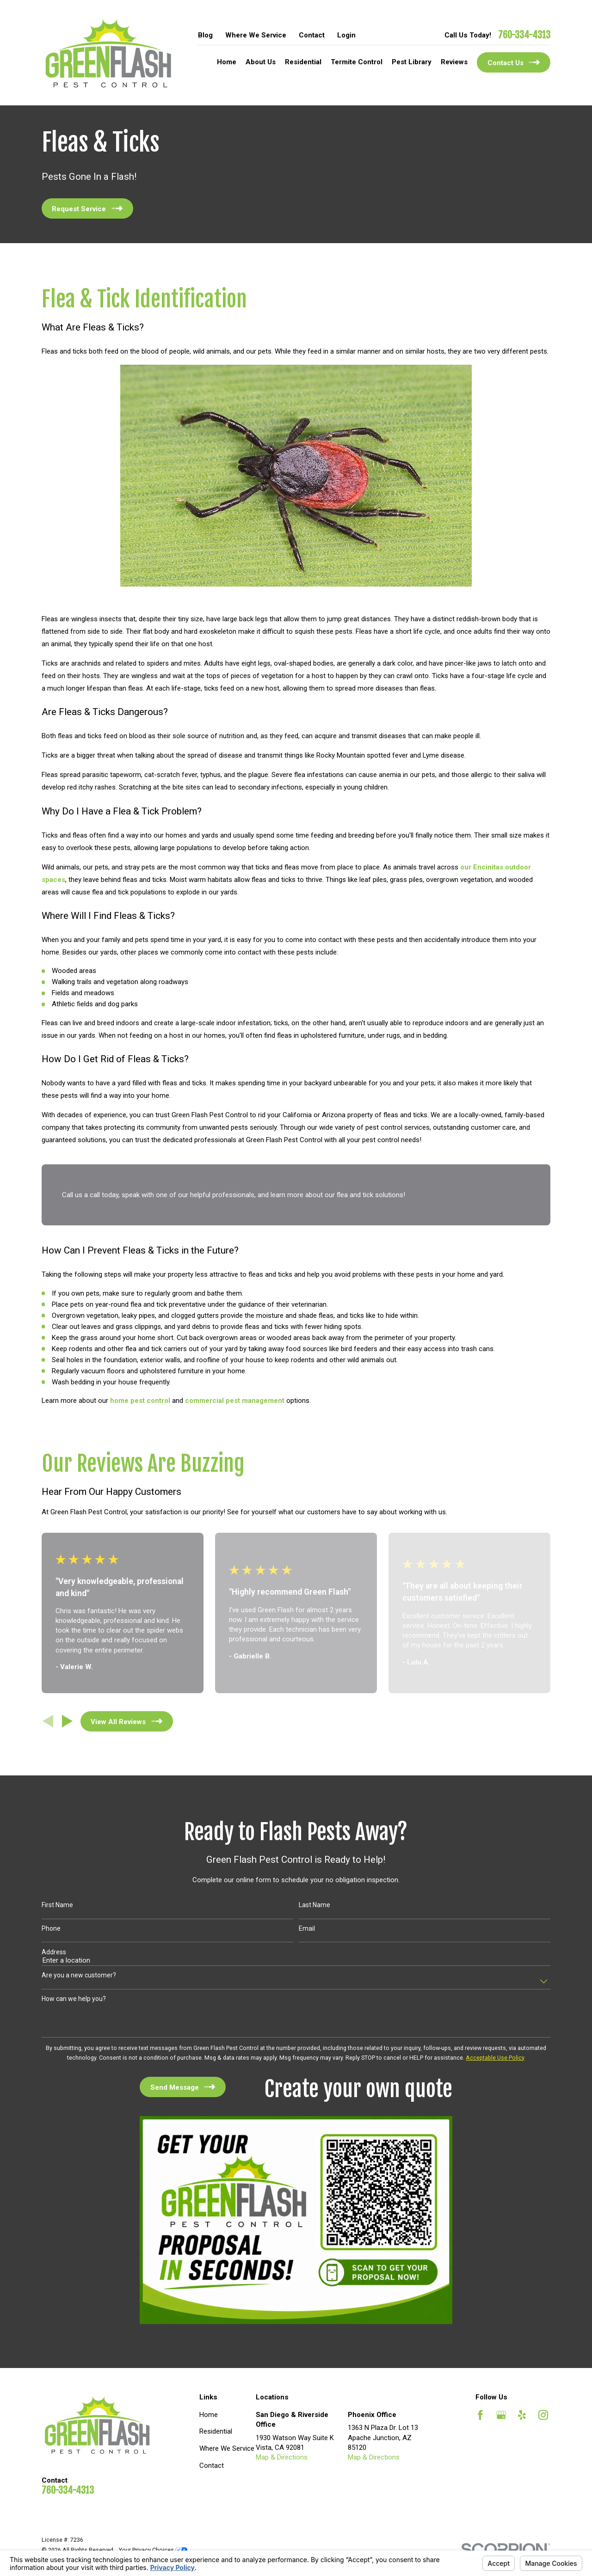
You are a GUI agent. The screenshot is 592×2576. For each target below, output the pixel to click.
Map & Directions (282, 2457)
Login (346, 35)
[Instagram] (543, 2415)
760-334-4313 (524, 35)
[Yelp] (522, 2415)
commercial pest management (234, 1400)
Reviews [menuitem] (454, 62)
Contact (312, 35)
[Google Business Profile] (501, 2415)
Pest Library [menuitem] (412, 62)
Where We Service (255, 35)
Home (208, 2415)
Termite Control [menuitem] (356, 62)
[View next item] (67, 1721)
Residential (215, 2431)
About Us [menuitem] (261, 62)
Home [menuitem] (226, 62)
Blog (205, 35)
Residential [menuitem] (303, 62)
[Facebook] (480, 2415)
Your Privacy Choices (153, 2549)
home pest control (140, 1400)
